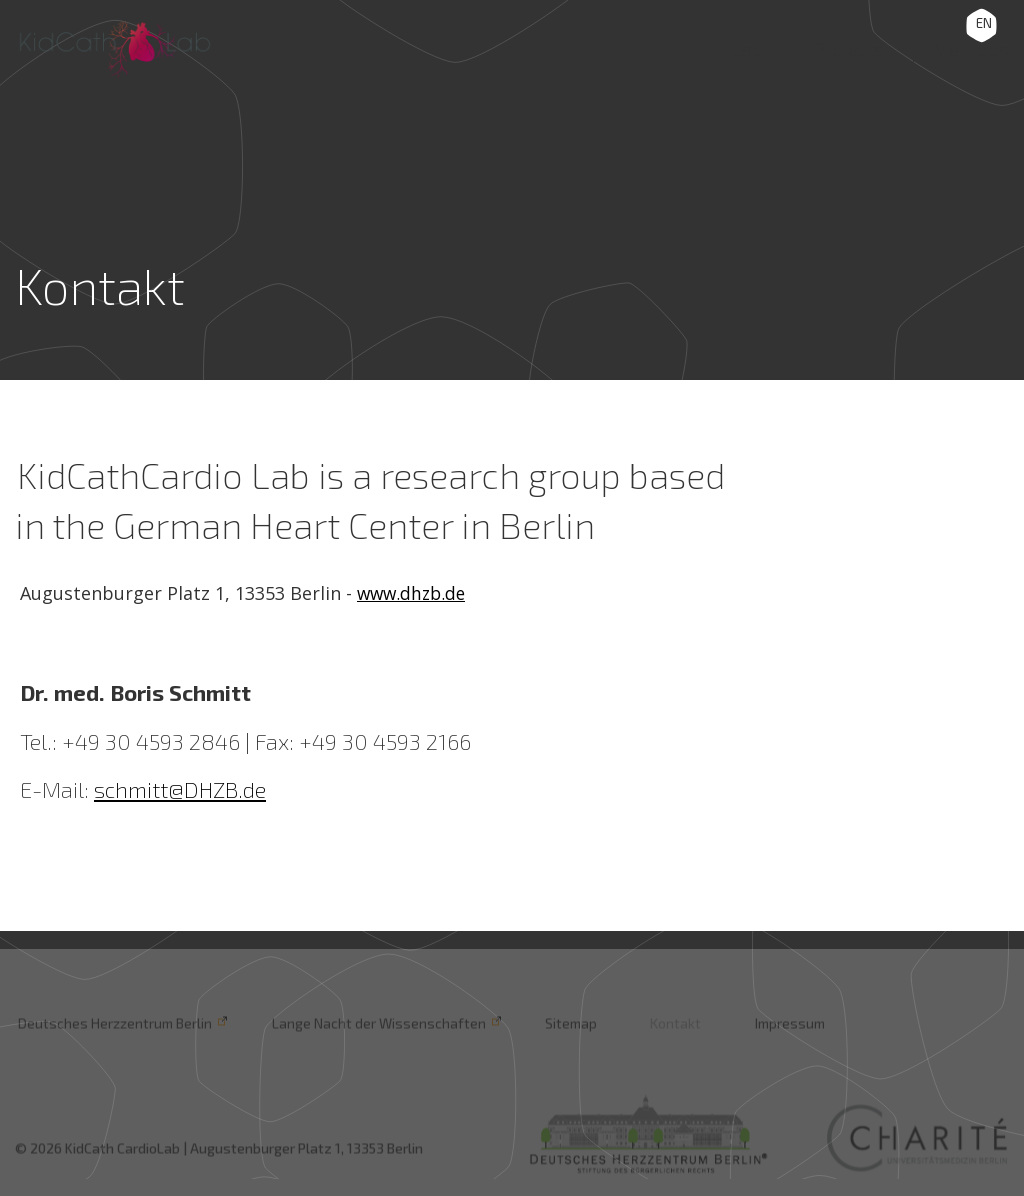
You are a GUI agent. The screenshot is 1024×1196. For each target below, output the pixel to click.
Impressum (773, 1023)
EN (984, 23)
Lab (733, 46)
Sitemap (561, 1023)
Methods (965, 46)
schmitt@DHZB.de (180, 789)
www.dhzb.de (414, 593)
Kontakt (662, 1023)
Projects (836, 46)
